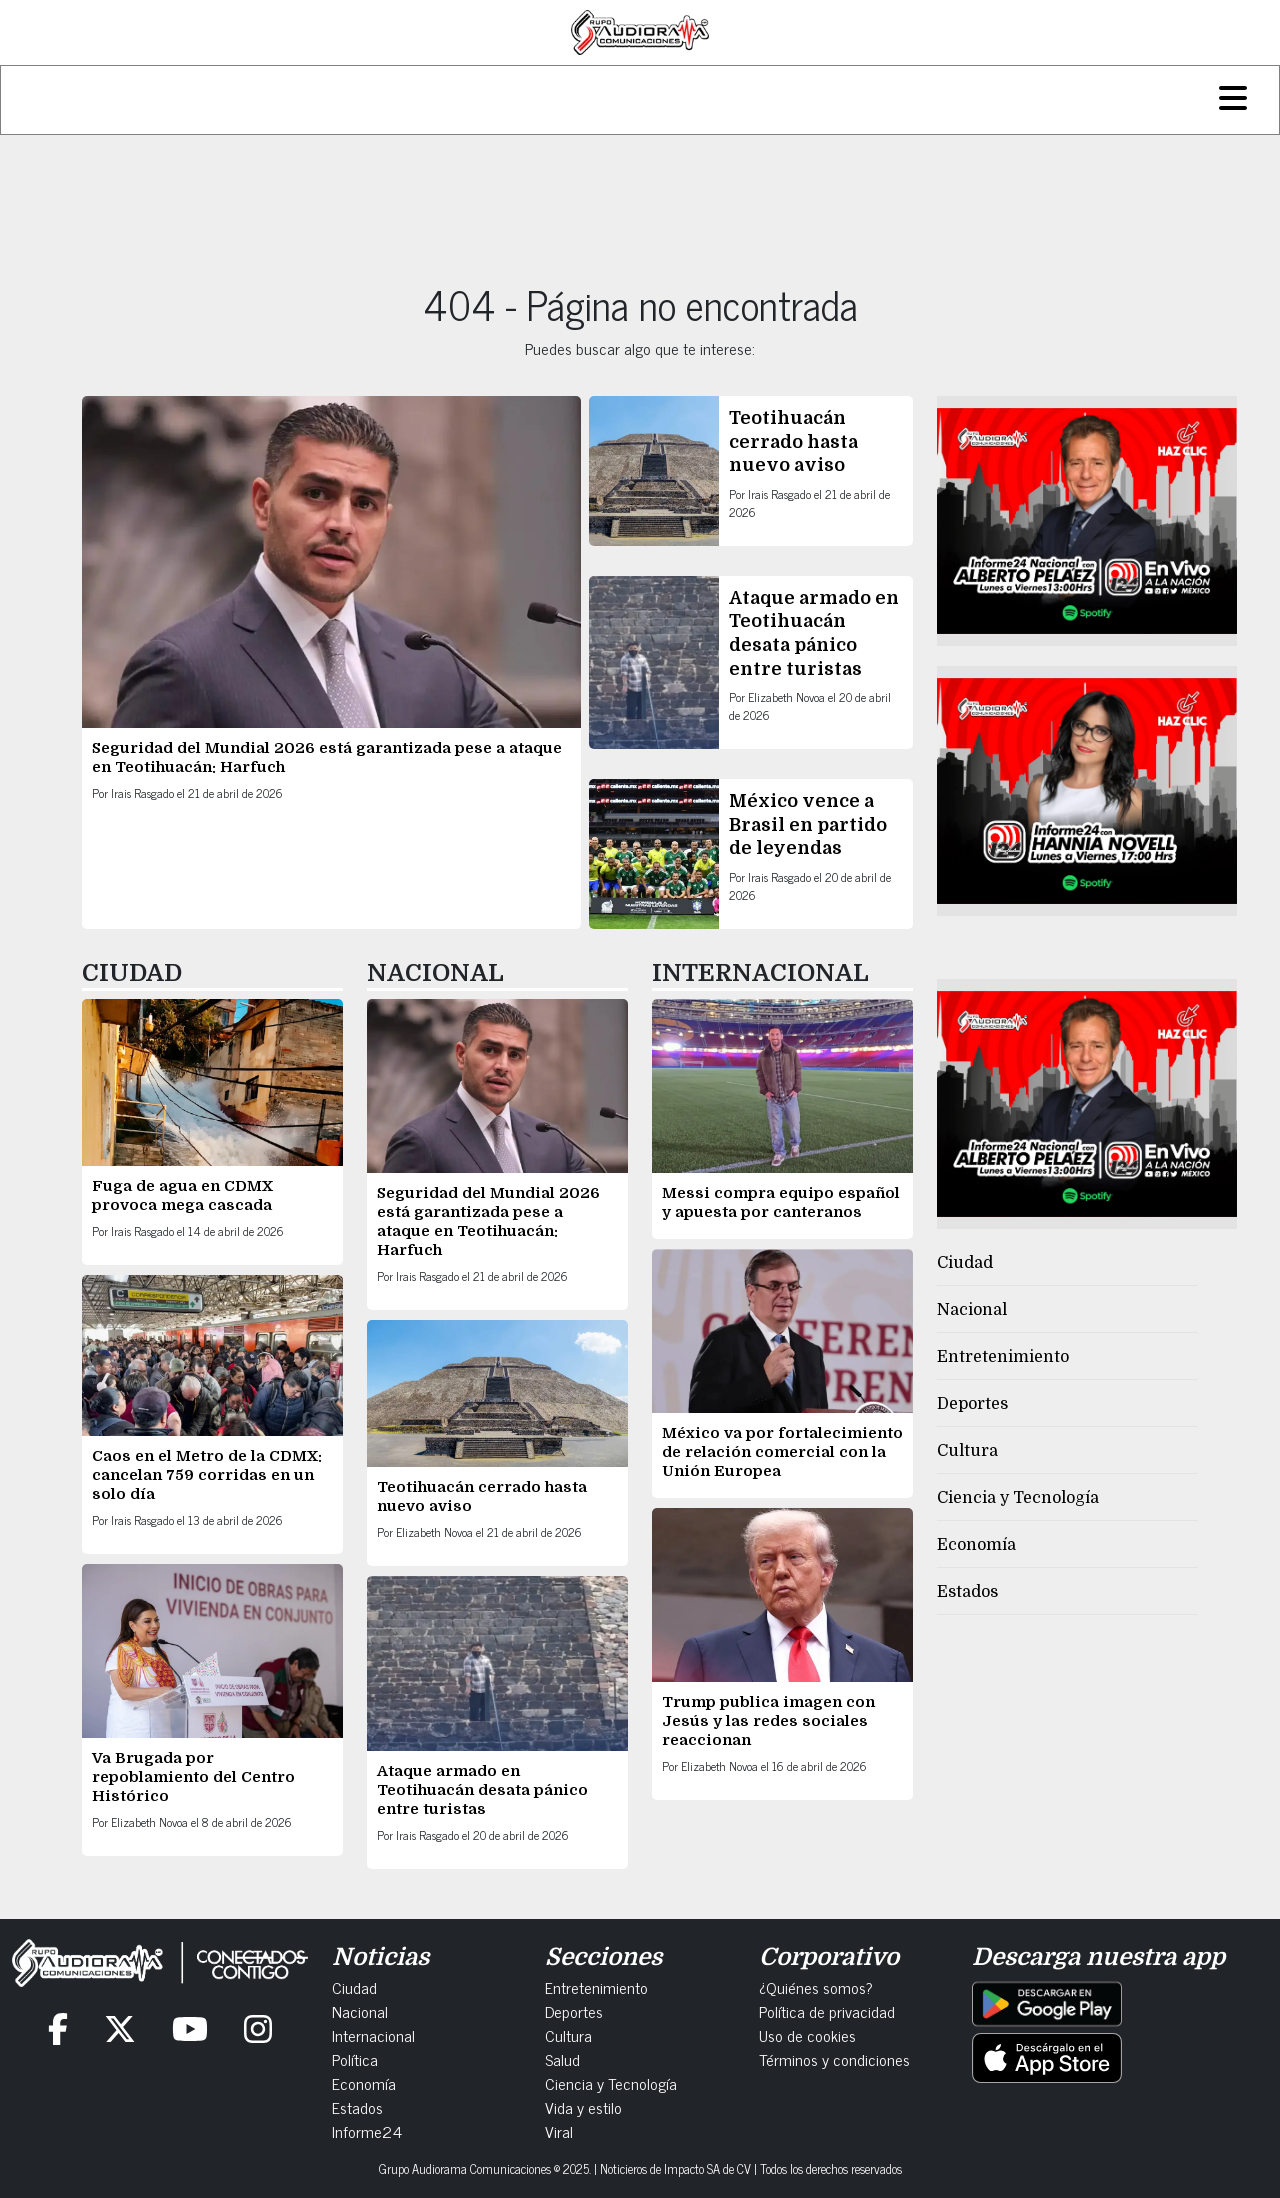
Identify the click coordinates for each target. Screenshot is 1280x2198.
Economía (976, 1545)
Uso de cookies (807, 2035)
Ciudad (965, 1263)
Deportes (972, 1404)
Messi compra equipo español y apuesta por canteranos (781, 1202)
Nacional (972, 1310)
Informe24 (367, 2131)
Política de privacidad (827, 2011)
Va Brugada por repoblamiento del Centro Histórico (193, 1777)
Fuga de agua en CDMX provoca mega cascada (182, 1195)
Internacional (373, 2035)
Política (355, 2059)
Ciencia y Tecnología (1018, 1498)
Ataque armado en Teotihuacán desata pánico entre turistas (482, 1790)
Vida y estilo (583, 2107)
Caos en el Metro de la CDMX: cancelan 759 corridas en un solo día (207, 1475)
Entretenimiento (1003, 1357)
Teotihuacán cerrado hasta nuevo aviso (793, 441)
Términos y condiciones (834, 2059)
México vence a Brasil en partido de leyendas (808, 824)
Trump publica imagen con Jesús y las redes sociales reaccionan (768, 1721)
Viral (559, 2131)
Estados (967, 1592)
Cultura (967, 1451)
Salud (562, 2059)
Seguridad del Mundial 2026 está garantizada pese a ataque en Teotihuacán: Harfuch (488, 1221)
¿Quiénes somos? (816, 1987)
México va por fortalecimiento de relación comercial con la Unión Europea (782, 1452)
